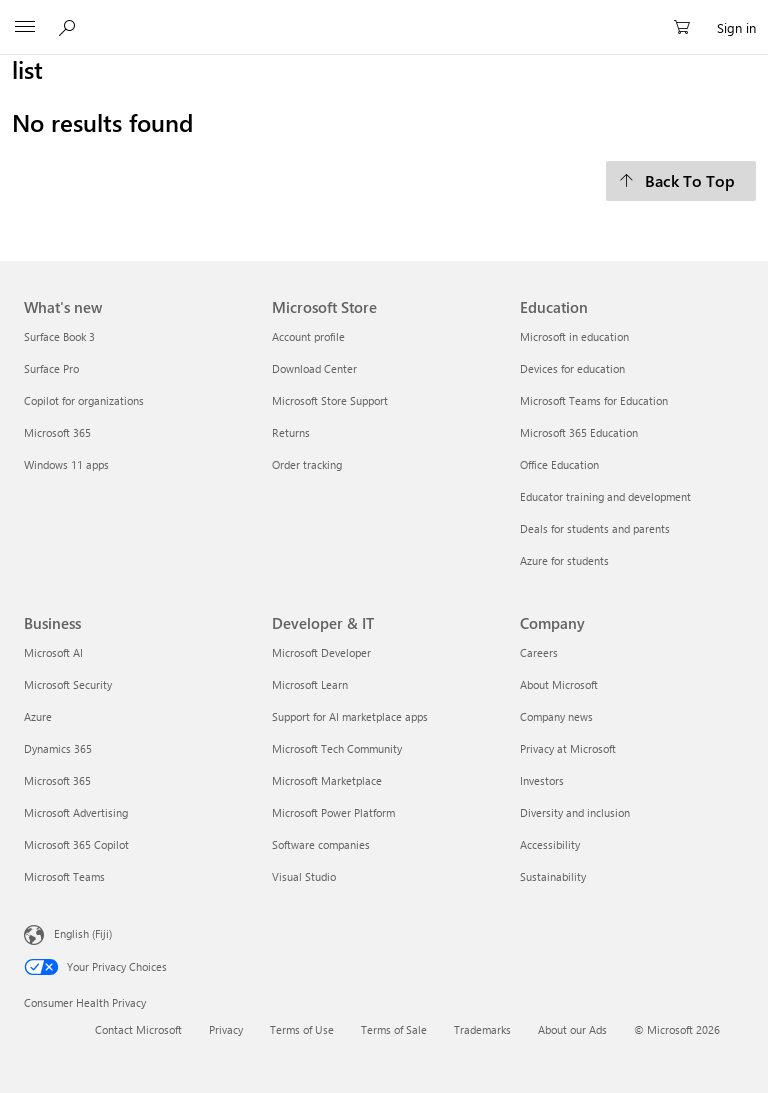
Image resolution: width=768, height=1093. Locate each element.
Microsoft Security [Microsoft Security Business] (68, 684)
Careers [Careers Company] (539, 652)
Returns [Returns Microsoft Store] (291, 432)
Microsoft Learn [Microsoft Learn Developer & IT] (310, 684)
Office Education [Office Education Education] (559, 464)
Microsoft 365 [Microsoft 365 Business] (57, 780)
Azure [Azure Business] (38, 716)
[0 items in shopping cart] (688, 28)
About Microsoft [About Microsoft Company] (559, 684)
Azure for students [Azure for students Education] (564, 560)
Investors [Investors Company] (542, 780)
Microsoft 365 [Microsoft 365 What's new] (57, 432)
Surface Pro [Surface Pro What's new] (51, 368)
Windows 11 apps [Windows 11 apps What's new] (66, 464)
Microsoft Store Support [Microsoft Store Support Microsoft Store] (330, 400)
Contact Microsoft (138, 1029)
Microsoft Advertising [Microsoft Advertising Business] (76, 812)
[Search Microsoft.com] (70, 27)
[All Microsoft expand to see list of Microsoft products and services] (25, 28)
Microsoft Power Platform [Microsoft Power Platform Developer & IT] (333, 812)
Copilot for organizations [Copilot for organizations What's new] (84, 400)
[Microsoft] (383, 16)
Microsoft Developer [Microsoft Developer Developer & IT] (321, 652)
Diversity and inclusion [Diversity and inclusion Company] (575, 812)
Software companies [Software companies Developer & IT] (321, 844)
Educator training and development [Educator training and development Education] (605, 496)
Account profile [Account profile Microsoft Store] (308, 336)
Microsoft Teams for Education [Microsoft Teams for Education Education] (594, 400)
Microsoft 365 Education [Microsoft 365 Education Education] (579, 432)
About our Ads (572, 1029)
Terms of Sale (394, 1029)
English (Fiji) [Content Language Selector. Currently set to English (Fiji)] (83, 932)
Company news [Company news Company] (556, 716)
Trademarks (482, 1029)
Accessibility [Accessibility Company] (550, 844)
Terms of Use (302, 1029)
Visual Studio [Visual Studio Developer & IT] (304, 876)
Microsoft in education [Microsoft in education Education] (574, 336)
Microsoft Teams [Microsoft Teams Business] (64, 876)
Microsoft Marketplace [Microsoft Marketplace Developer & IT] (327, 780)
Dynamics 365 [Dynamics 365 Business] (58, 748)
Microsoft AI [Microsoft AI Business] (53, 652)
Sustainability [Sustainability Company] (553, 876)
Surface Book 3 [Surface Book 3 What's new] (59, 336)
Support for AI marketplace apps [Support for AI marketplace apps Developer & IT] (350, 716)
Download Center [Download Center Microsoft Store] (314, 368)
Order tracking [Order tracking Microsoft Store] (307, 464)
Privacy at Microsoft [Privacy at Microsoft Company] (568, 748)
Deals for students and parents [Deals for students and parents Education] (595, 528)
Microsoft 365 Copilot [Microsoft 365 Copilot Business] (76, 844)
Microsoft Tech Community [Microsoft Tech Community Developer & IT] (337, 748)
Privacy (226, 1029)
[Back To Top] (681, 181)
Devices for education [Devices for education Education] (572, 368)
